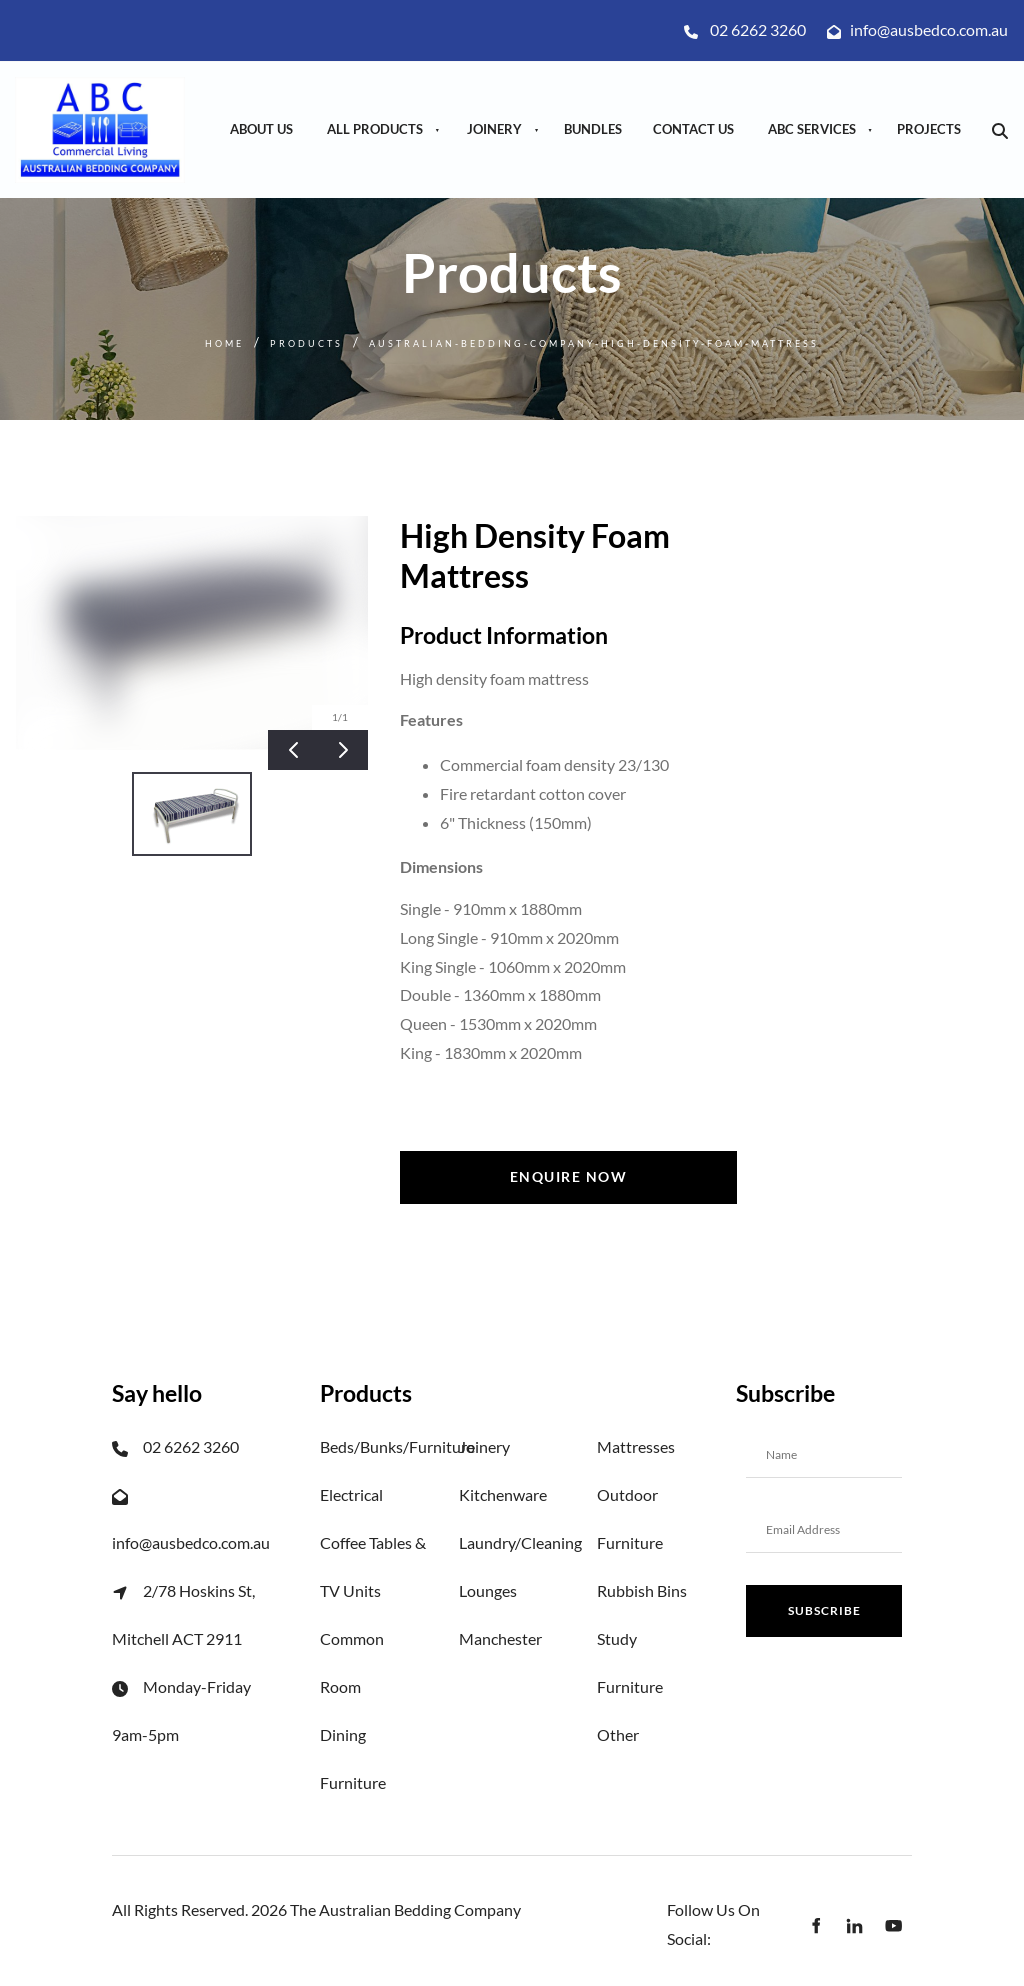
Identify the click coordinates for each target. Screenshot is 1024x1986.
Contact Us (693, 129)
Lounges (488, 1590)
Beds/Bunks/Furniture (397, 1446)
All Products (375, 129)
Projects (929, 129)
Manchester (500, 1638)
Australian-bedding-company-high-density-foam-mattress (594, 343)
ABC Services (812, 129)
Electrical (351, 1494)
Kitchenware (503, 1494)
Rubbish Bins (642, 1590)
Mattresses (636, 1446)
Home (224, 343)
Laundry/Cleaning (520, 1542)
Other (618, 1734)
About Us (261, 129)
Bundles (593, 129)
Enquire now (569, 1164)
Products (306, 343)
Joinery (494, 129)
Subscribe (824, 1610)
